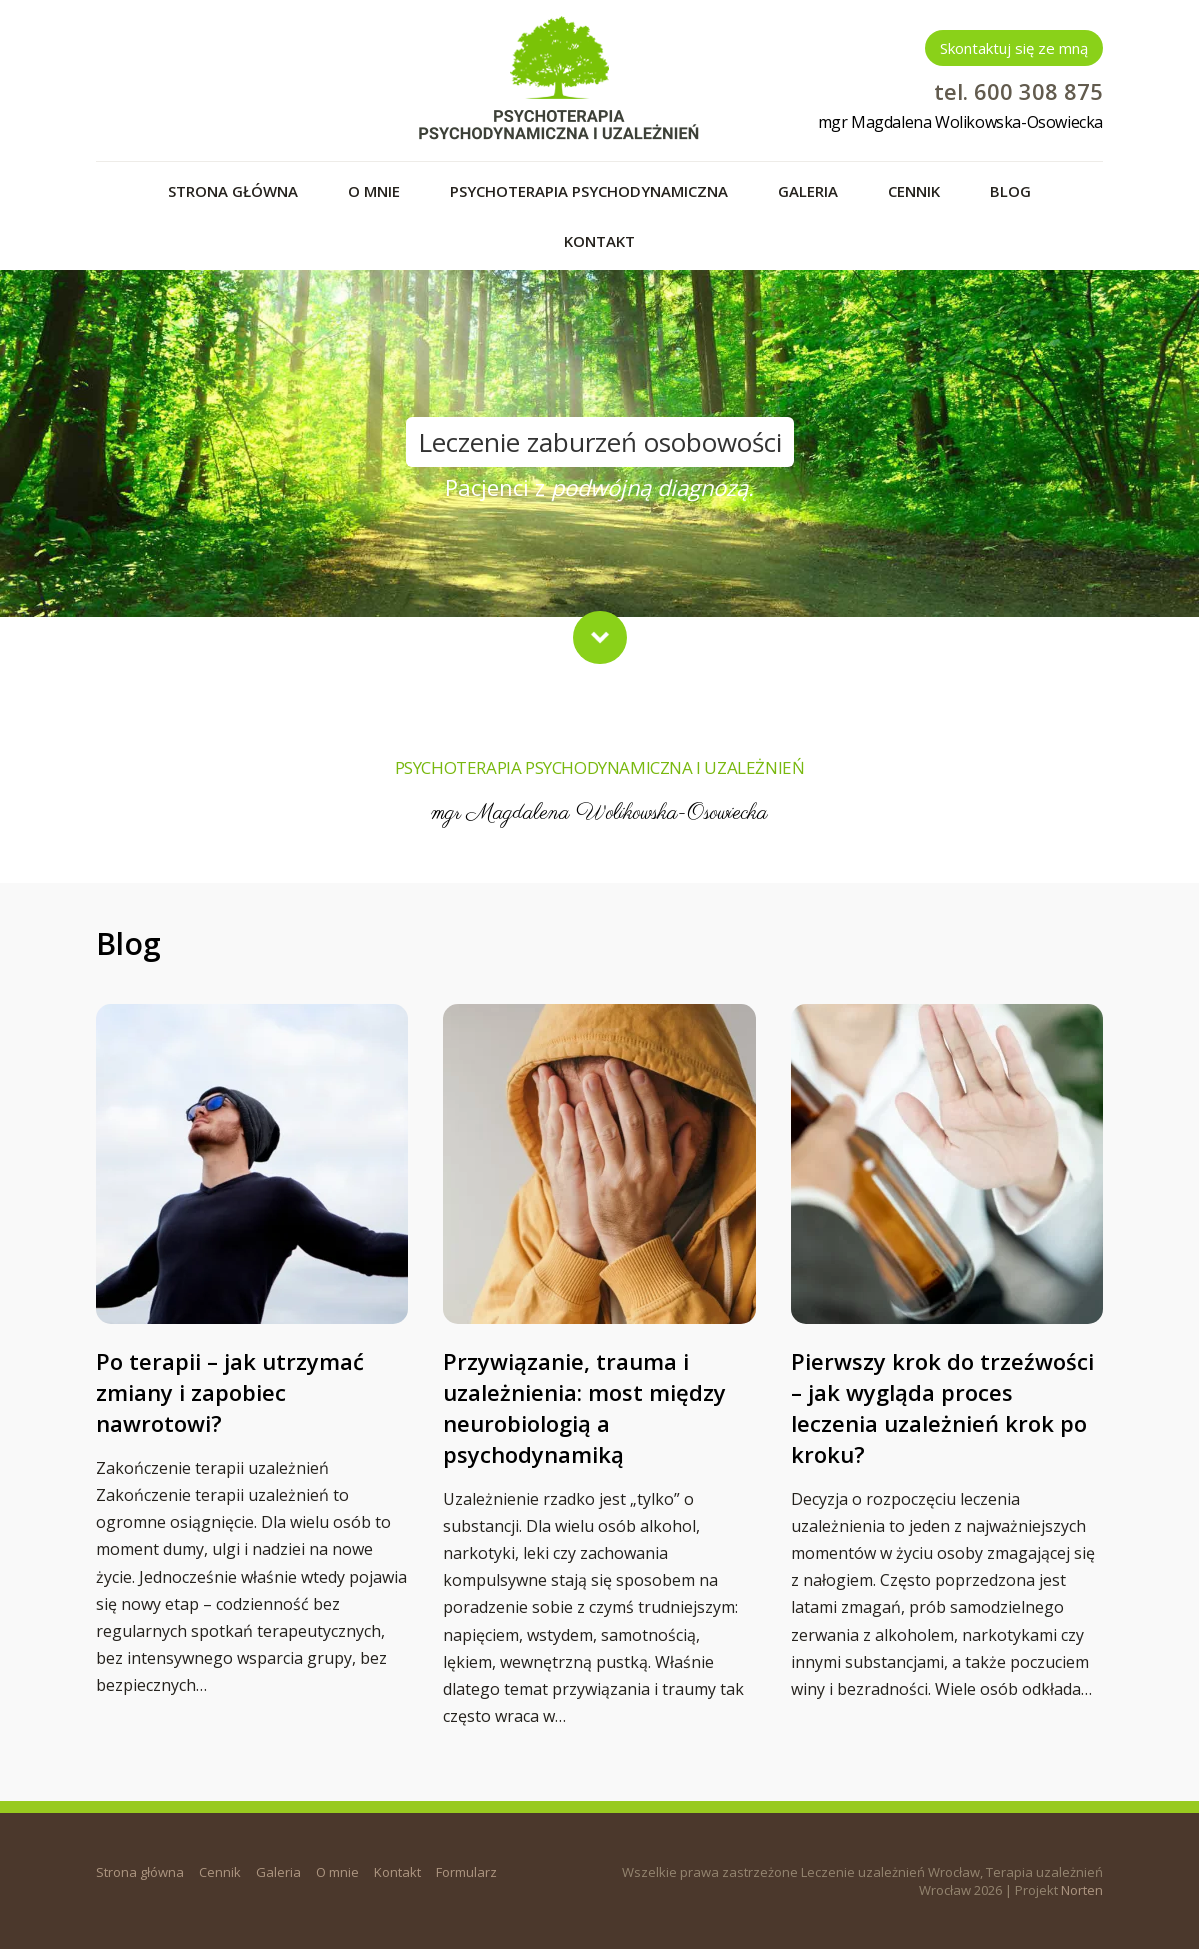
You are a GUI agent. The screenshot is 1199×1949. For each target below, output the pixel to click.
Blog (1010, 191)
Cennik (914, 191)
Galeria (808, 191)
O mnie (374, 191)
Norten (1082, 1890)
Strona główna (233, 191)
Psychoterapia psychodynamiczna (589, 191)
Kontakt (599, 241)
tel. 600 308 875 (1018, 91)
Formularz (466, 1872)
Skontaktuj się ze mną (1014, 48)
